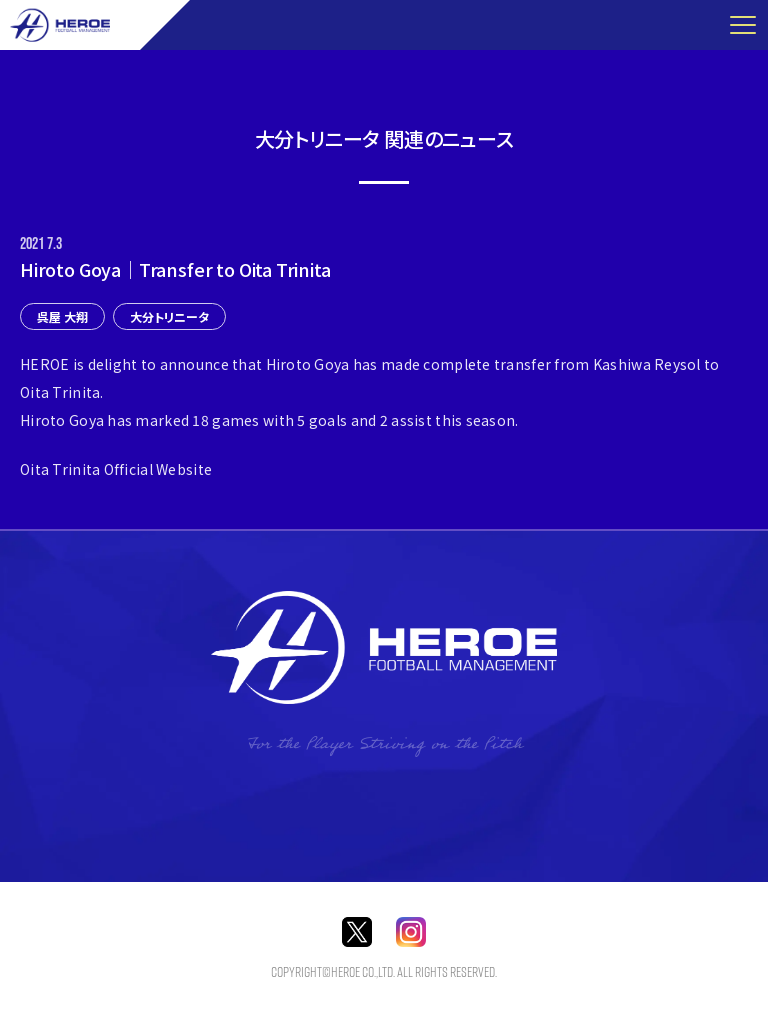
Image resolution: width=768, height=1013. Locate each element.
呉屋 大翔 (62, 316)
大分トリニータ (169, 316)
